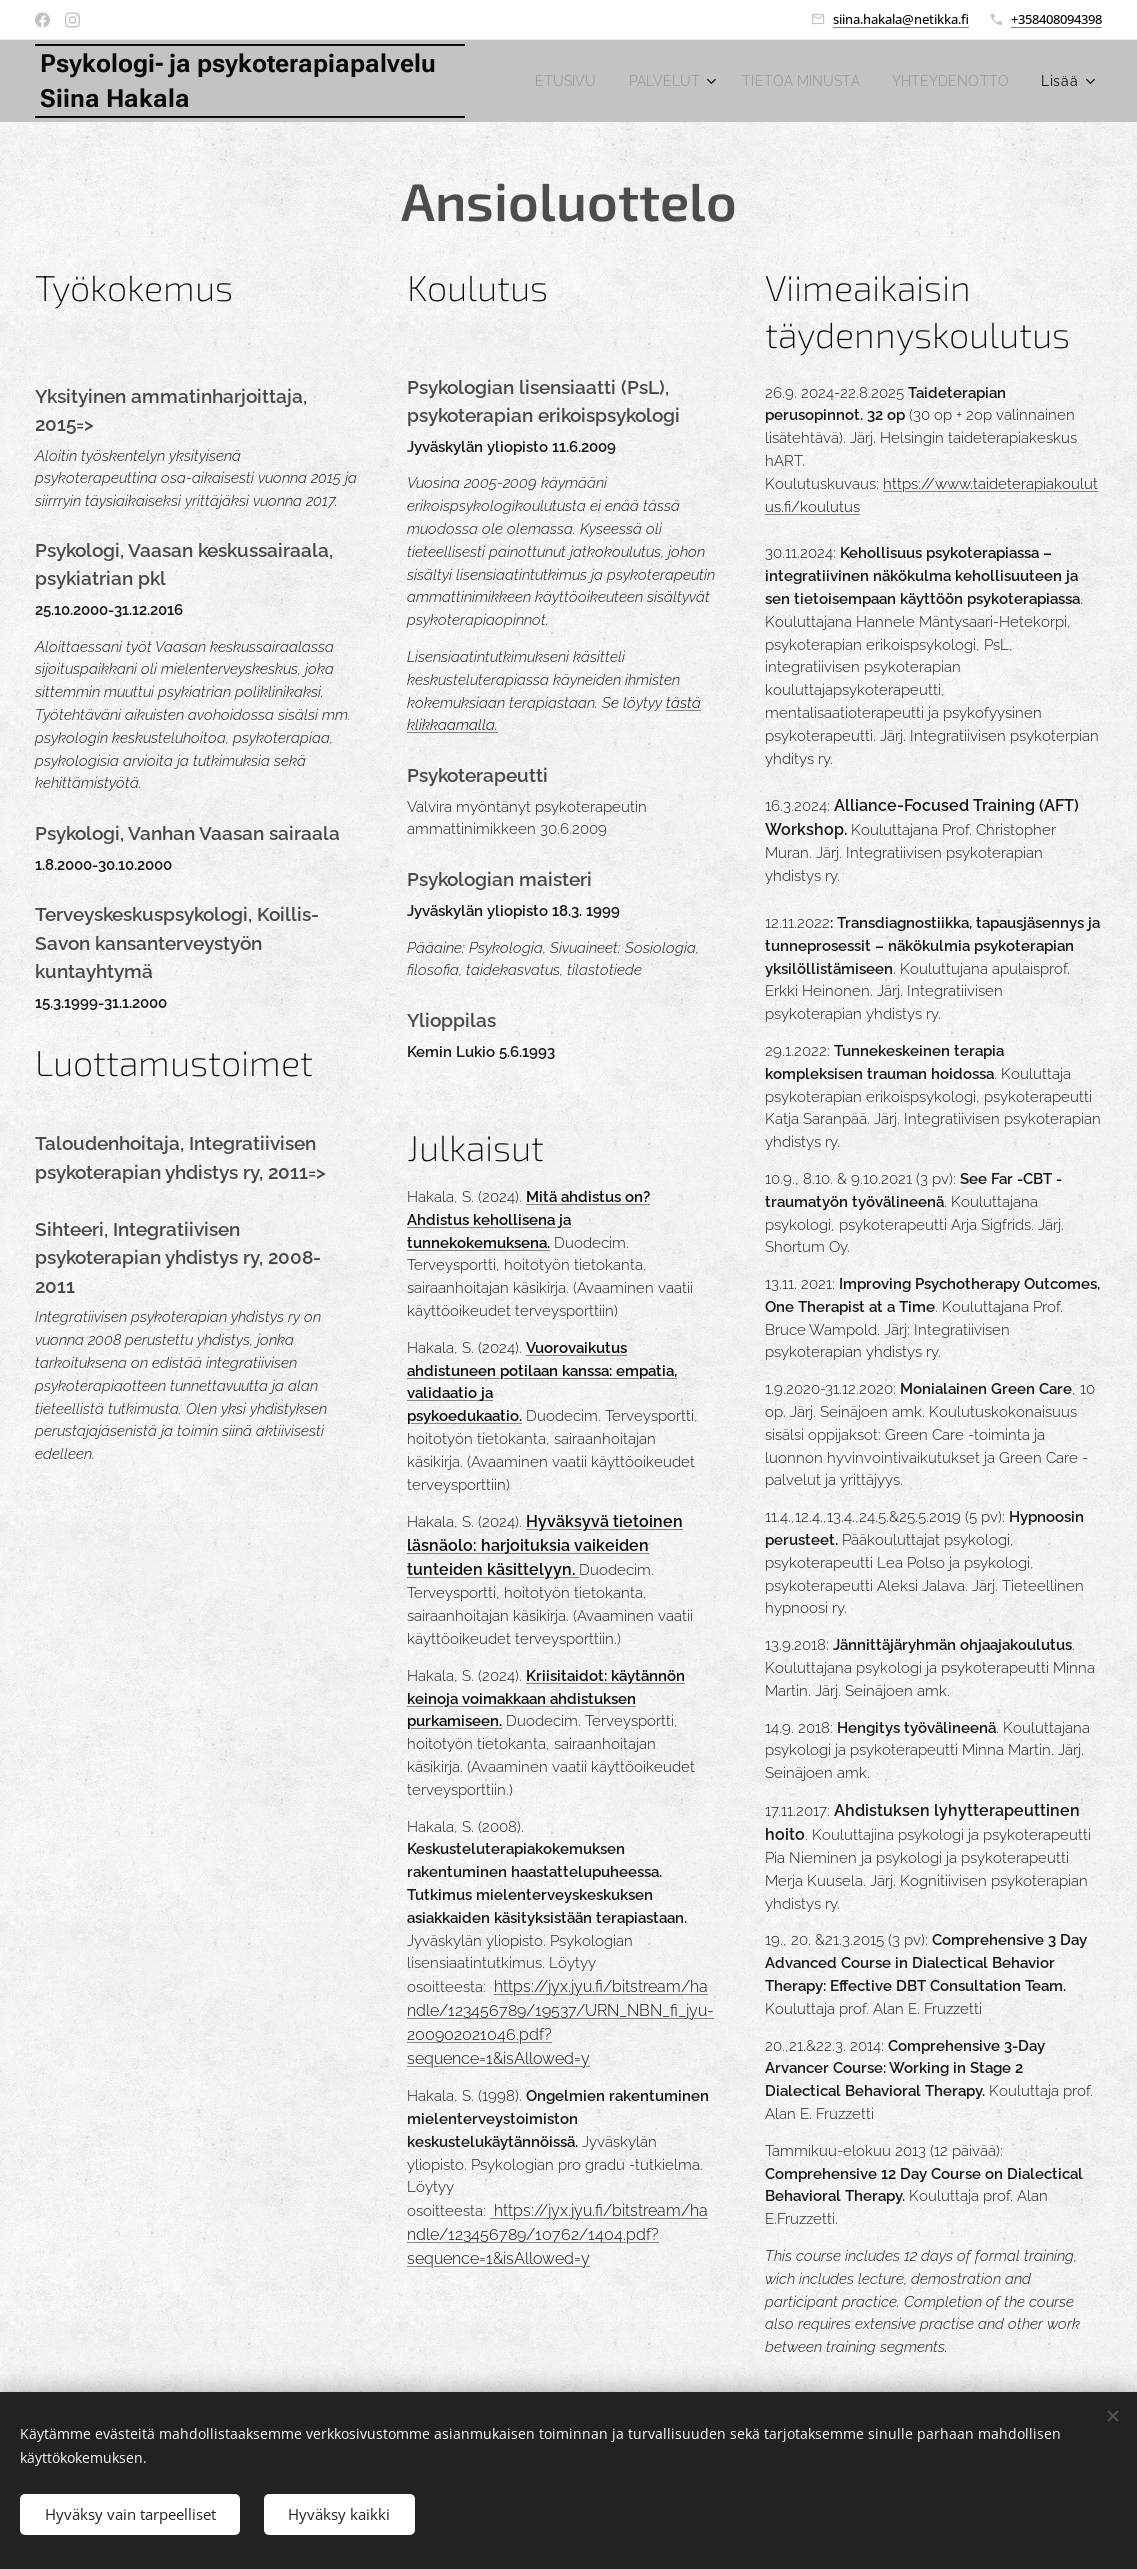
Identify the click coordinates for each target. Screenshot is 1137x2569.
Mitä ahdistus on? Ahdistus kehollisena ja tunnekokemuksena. (528, 1220)
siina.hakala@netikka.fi (901, 19)
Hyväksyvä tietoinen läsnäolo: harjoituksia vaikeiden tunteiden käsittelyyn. (545, 1545)
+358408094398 (1056, 19)
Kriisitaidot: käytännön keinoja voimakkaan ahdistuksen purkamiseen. (546, 1699)
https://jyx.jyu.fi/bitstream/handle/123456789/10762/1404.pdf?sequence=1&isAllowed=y (557, 2234)
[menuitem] (699, 81)
